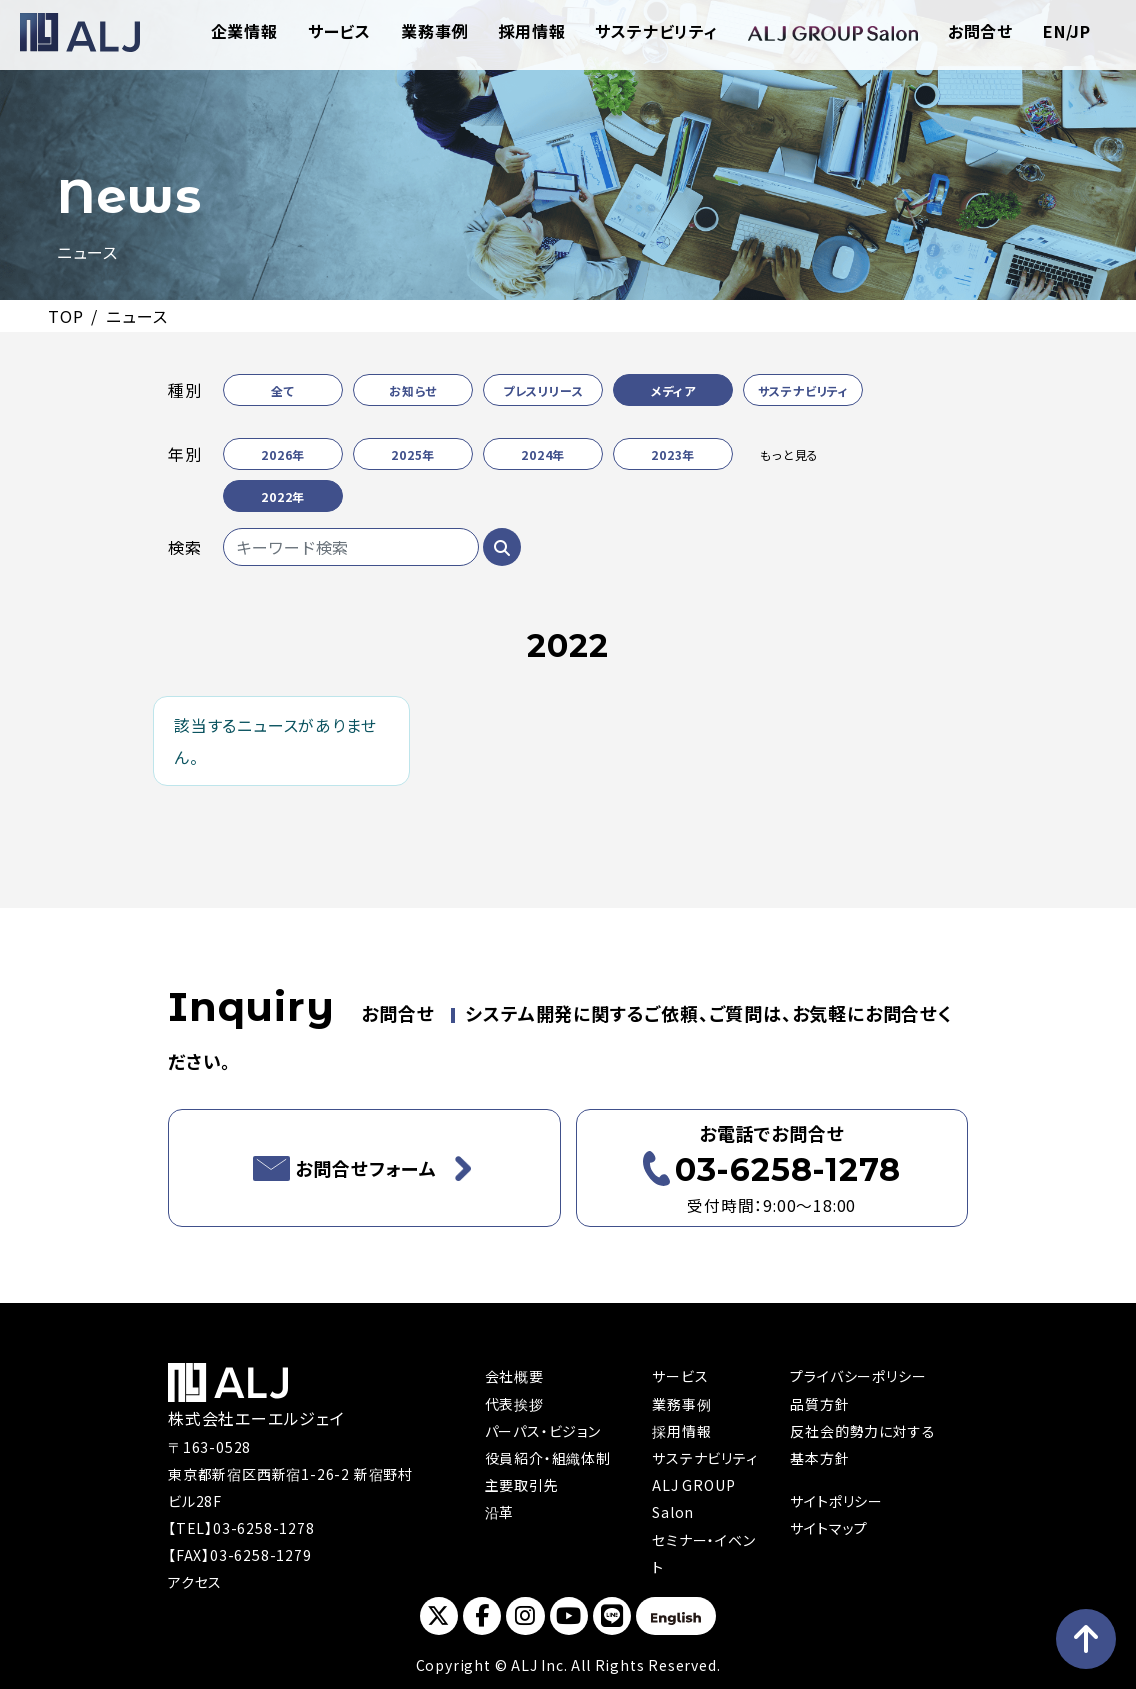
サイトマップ (829, 1528)
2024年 (543, 454)
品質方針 (819, 1404)
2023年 (673, 454)
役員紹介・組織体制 (548, 1458)
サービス (339, 31)
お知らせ (413, 390)
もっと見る (789, 454)
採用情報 (531, 31)
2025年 (413, 454)
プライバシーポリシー (858, 1376)
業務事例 (434, 31)
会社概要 (514, 1376)
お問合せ (980, 31)
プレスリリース (543, 390)
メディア (673, 390)
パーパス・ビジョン (543, 1431)
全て (283, 390)
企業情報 (244, 31)
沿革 (500, 1512)
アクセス (195, 1582)
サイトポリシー (836, 1501)
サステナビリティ (656, 31)
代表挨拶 (514, 1404)
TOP (65, 316)
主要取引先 (522, 1485)
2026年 (283, 454)
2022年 (283, 496)
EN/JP (1067, 31)
